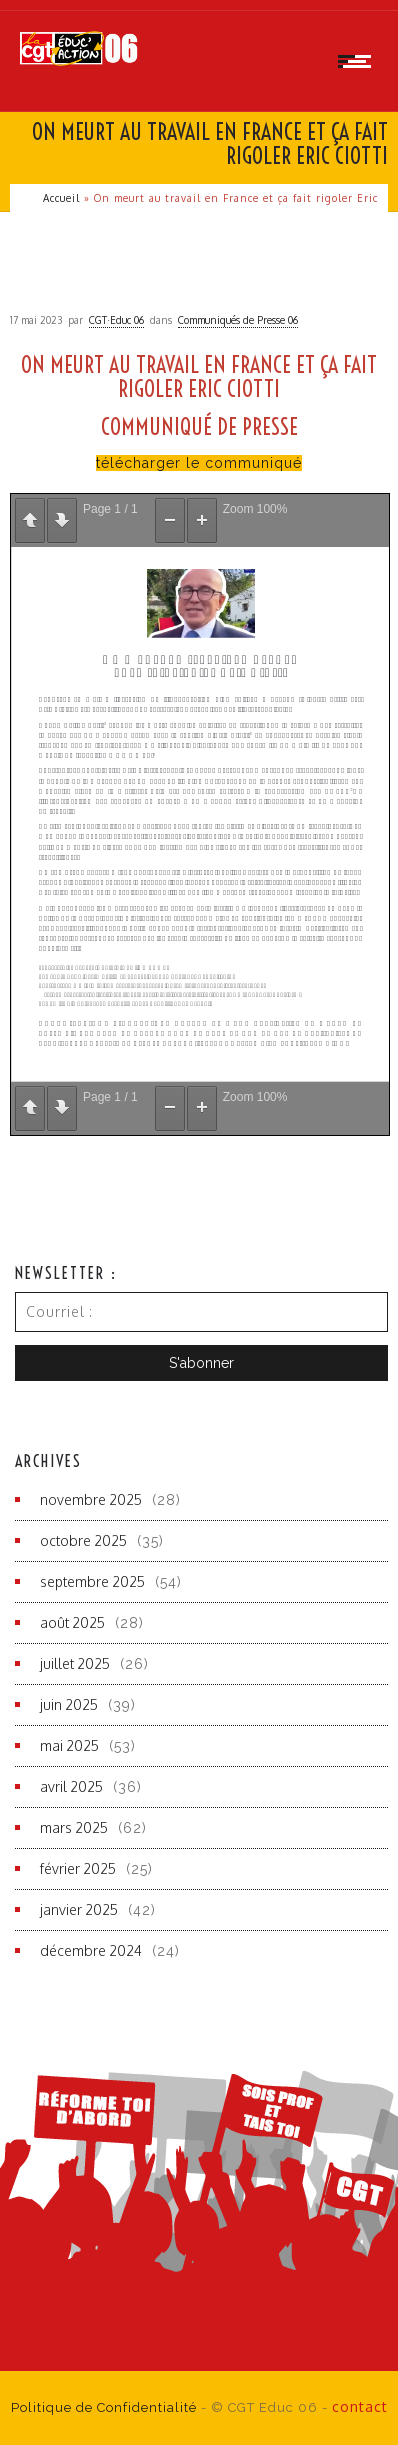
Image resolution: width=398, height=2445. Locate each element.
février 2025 (78, 1868)
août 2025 (72, 1622)
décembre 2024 (91, 1950)
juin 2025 (69, 1704)
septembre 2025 (92, 1581)
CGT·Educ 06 (116, 320)
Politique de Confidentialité (104, 2407)
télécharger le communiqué (199, 463)
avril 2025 (71, 1786)
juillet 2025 (75, 1663)
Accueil (61, 198)
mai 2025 (69, 1745)
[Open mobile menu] (358, 61)
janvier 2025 (79, 1909)
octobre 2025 (83, 1540)
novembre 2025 (91, 1499)
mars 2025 (74, 1827)
